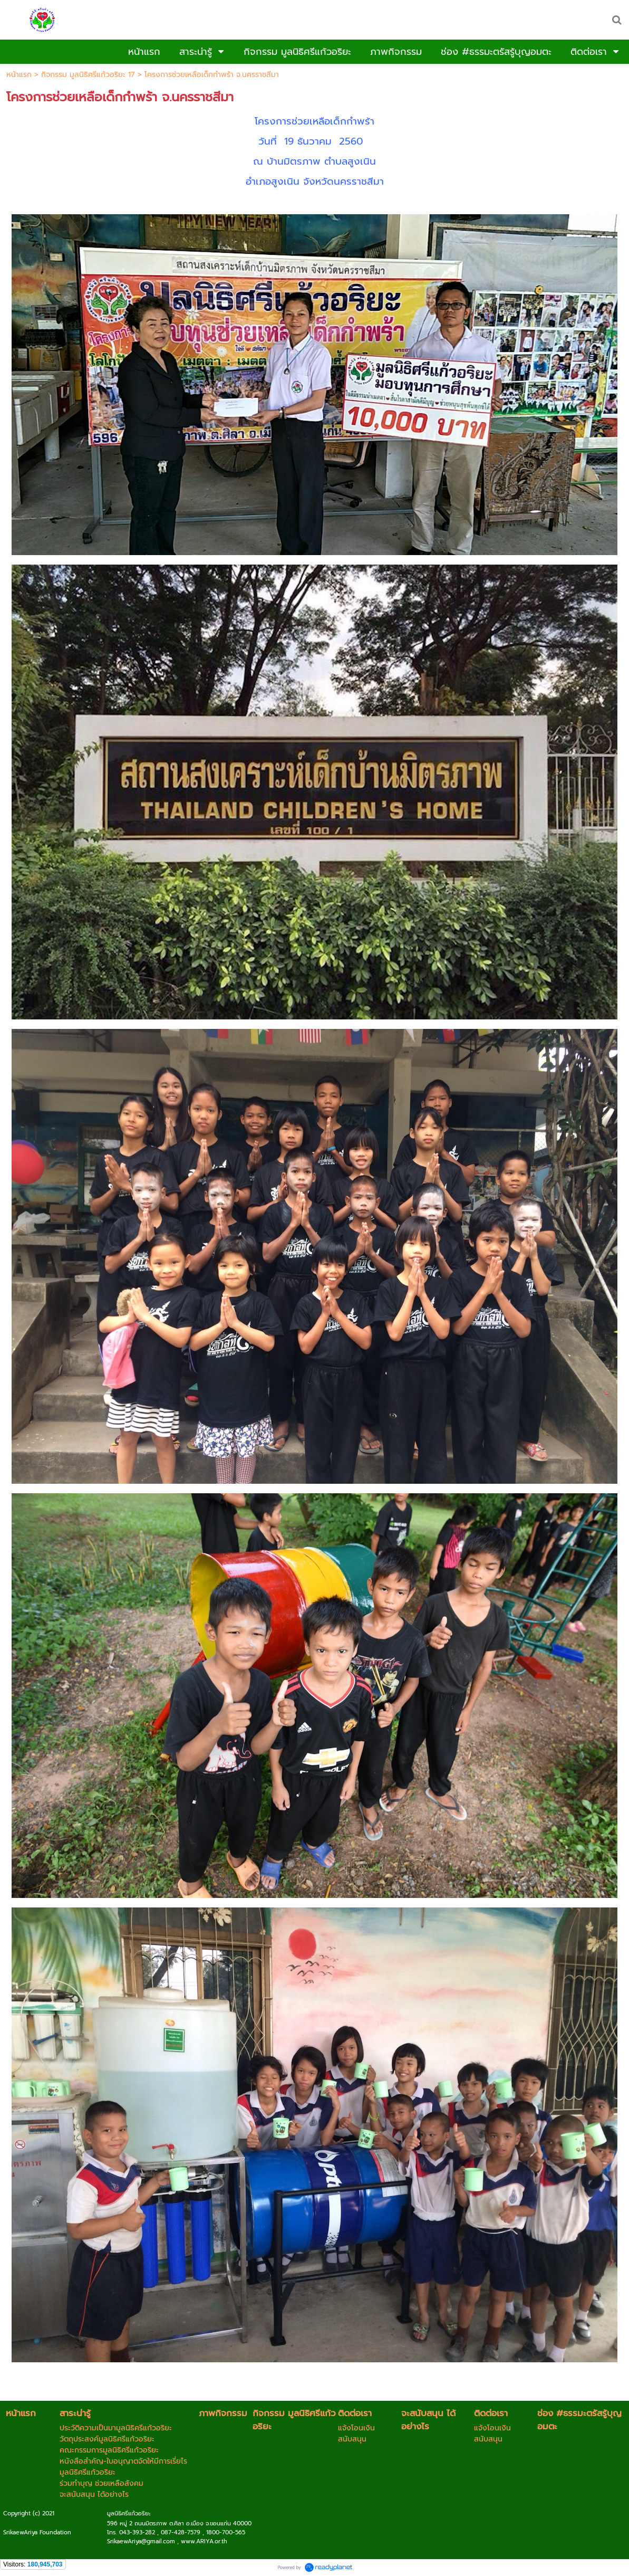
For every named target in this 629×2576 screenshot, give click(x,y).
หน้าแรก (19, 74)
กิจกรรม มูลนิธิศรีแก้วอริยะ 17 (88, 74)
